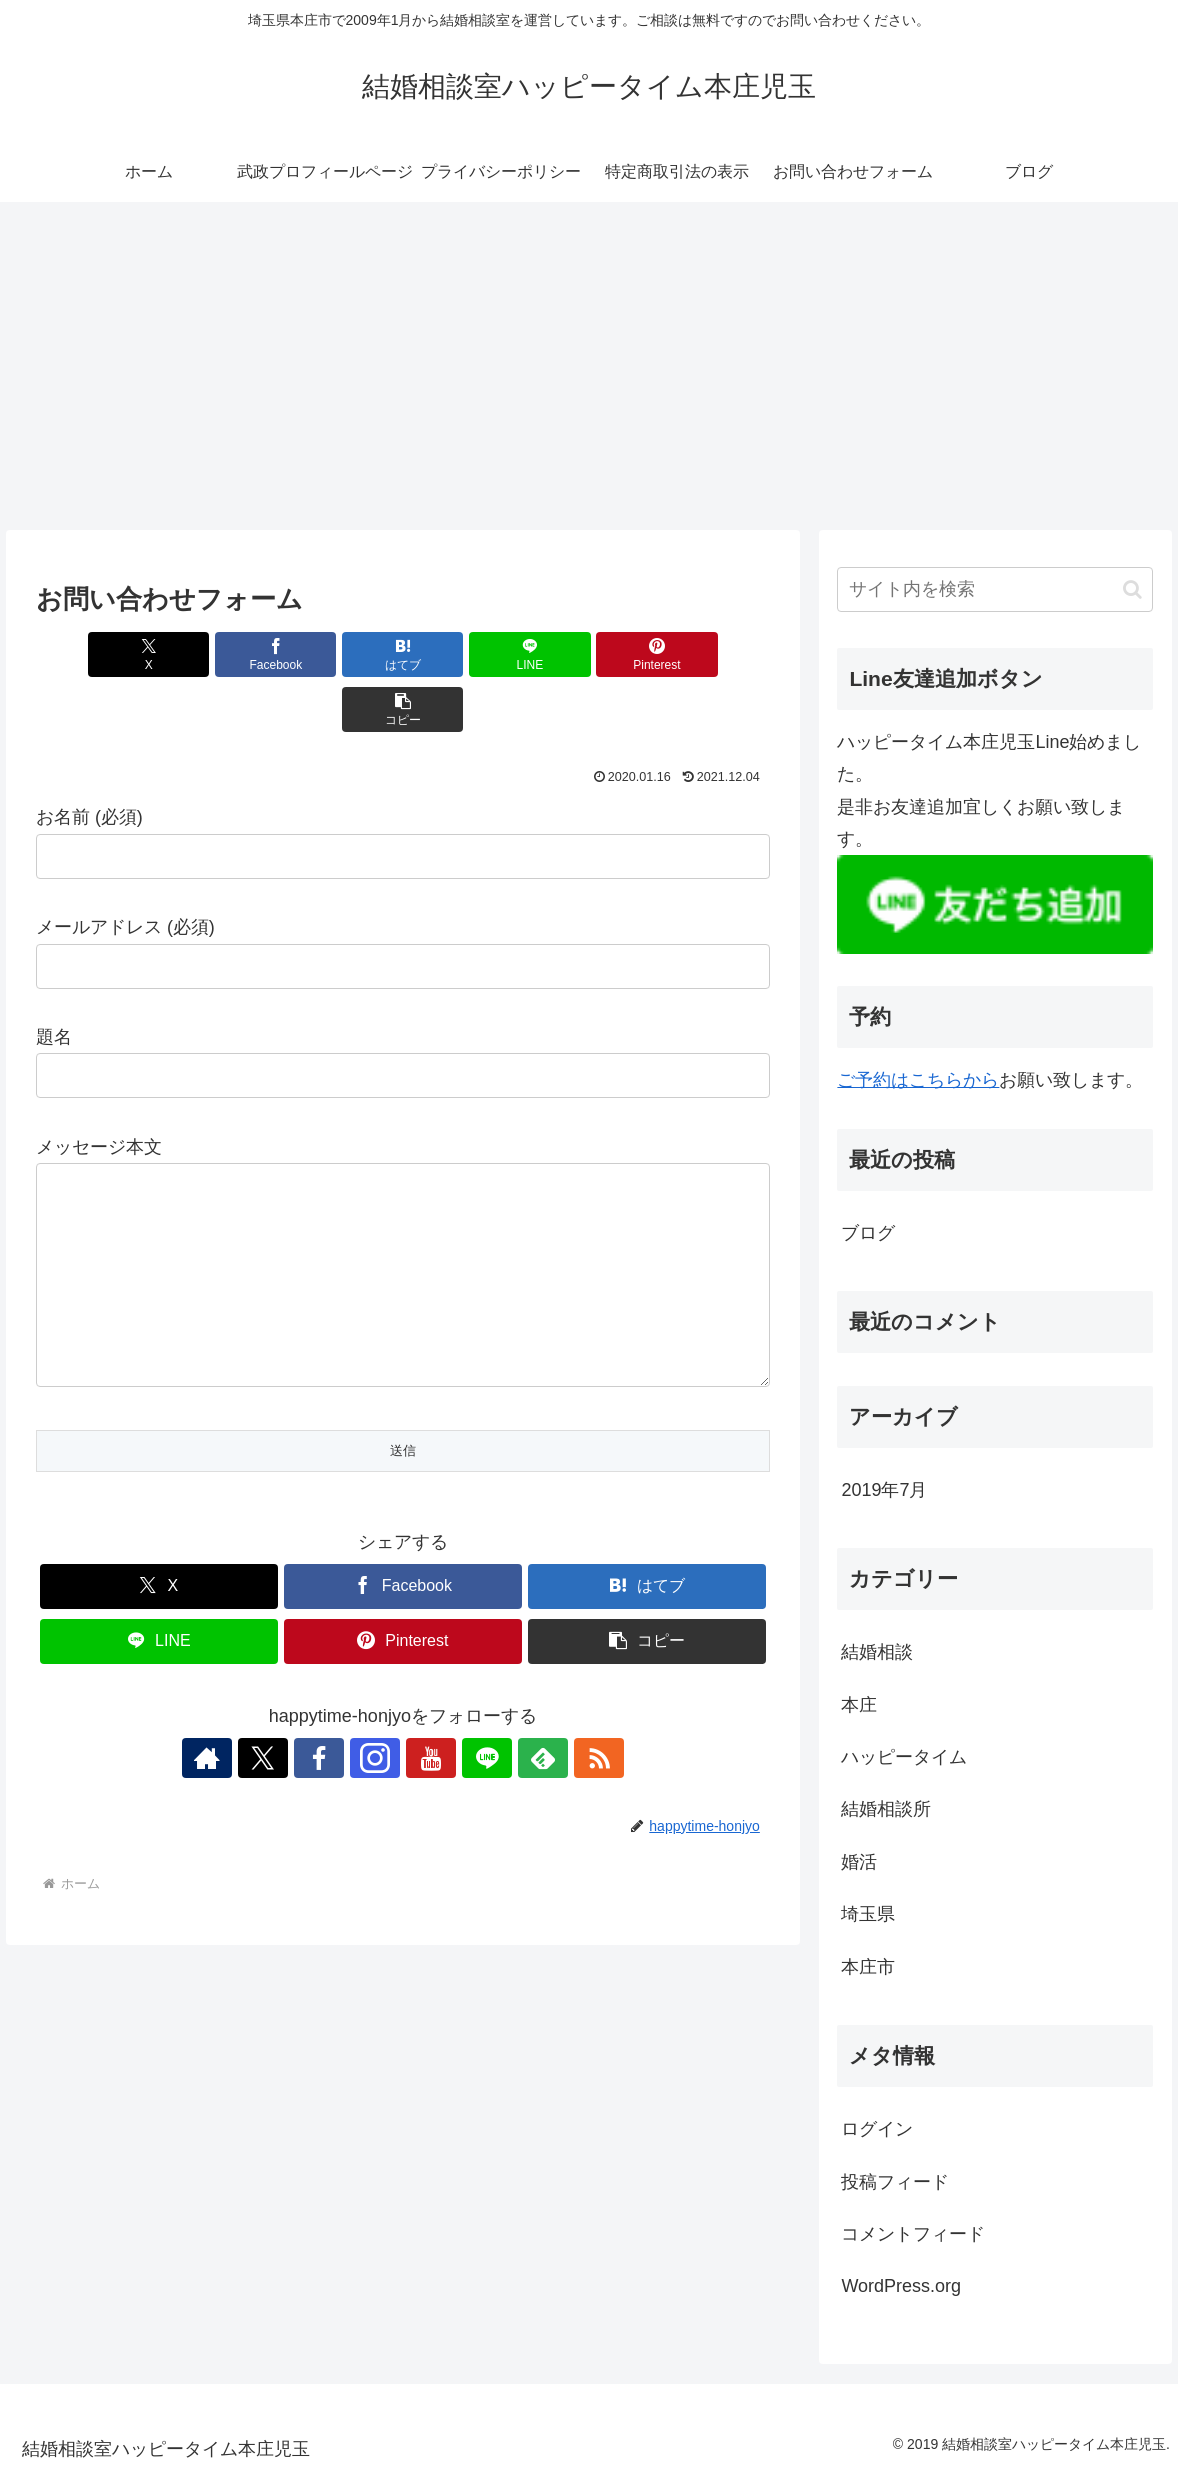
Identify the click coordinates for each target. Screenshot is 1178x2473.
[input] (995, 589)
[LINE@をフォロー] (472, 1743)
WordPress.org (901, 2286)
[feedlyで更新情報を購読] (518, 1743)
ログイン (877, 2129)
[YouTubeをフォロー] (426, 1743)
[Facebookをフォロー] (334, 1743)
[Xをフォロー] (288, 1743)
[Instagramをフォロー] (380, 1743)
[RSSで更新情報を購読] (564, 1743)
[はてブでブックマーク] (341, 654)
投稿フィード (895, 2182)
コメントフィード (913, 2234)
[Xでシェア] (94, 654)
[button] (710, 654)
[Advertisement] (589, 366)
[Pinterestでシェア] (587, 654)
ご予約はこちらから (918, 1080)
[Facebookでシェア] (217, 654)
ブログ (868, 1233)
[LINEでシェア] (464, 654)
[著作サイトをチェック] (242, 1743)
